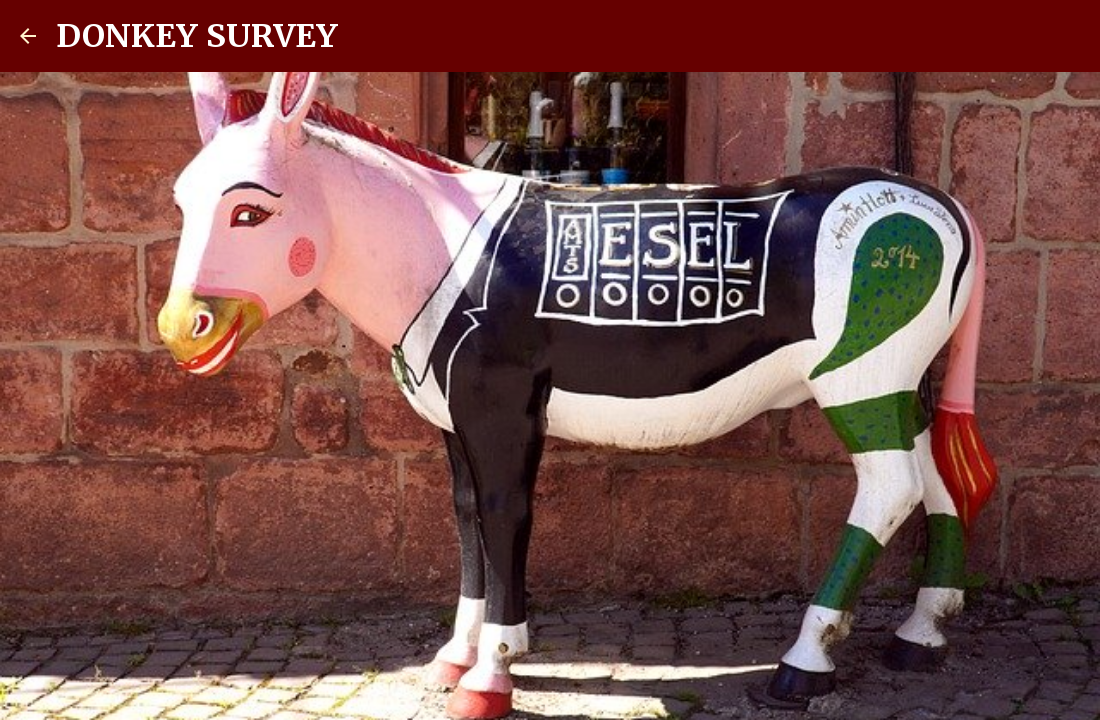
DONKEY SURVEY (197, 36)
